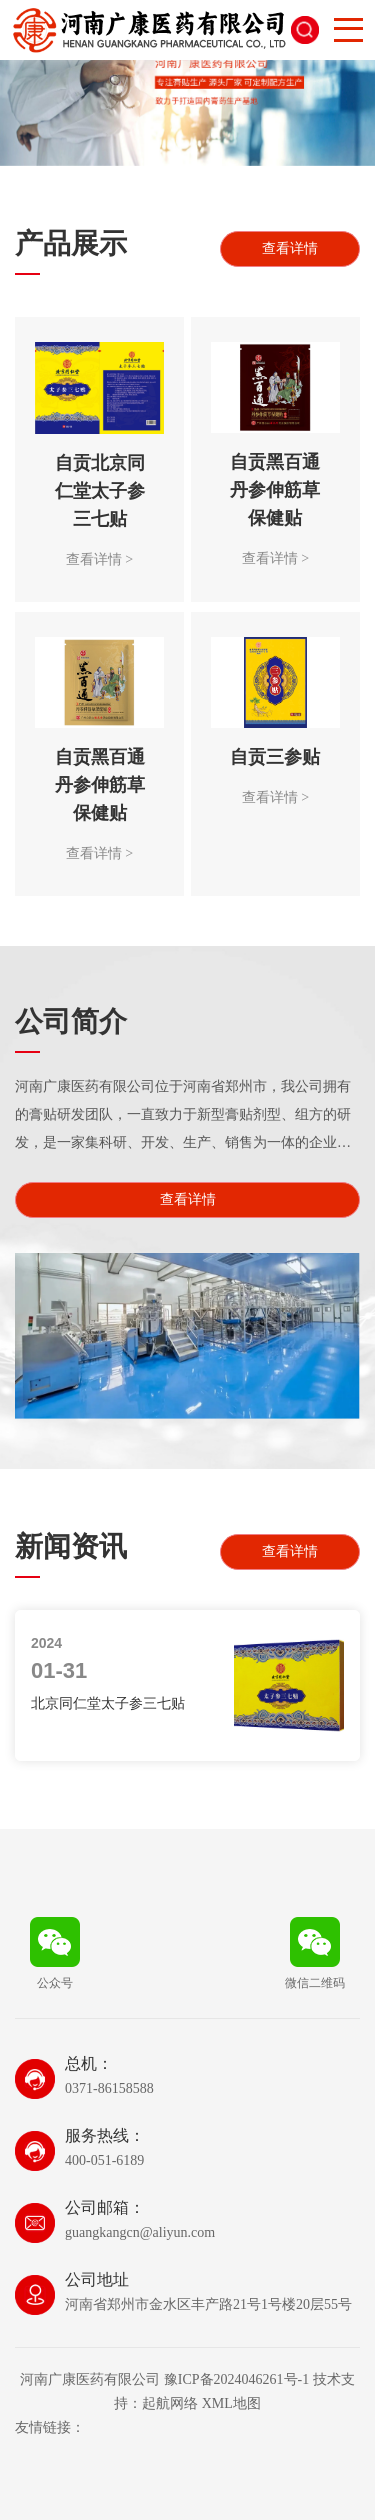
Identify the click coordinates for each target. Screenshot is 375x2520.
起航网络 (170, 2403)
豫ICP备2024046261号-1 (236, 2379)
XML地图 (231, 2403)
